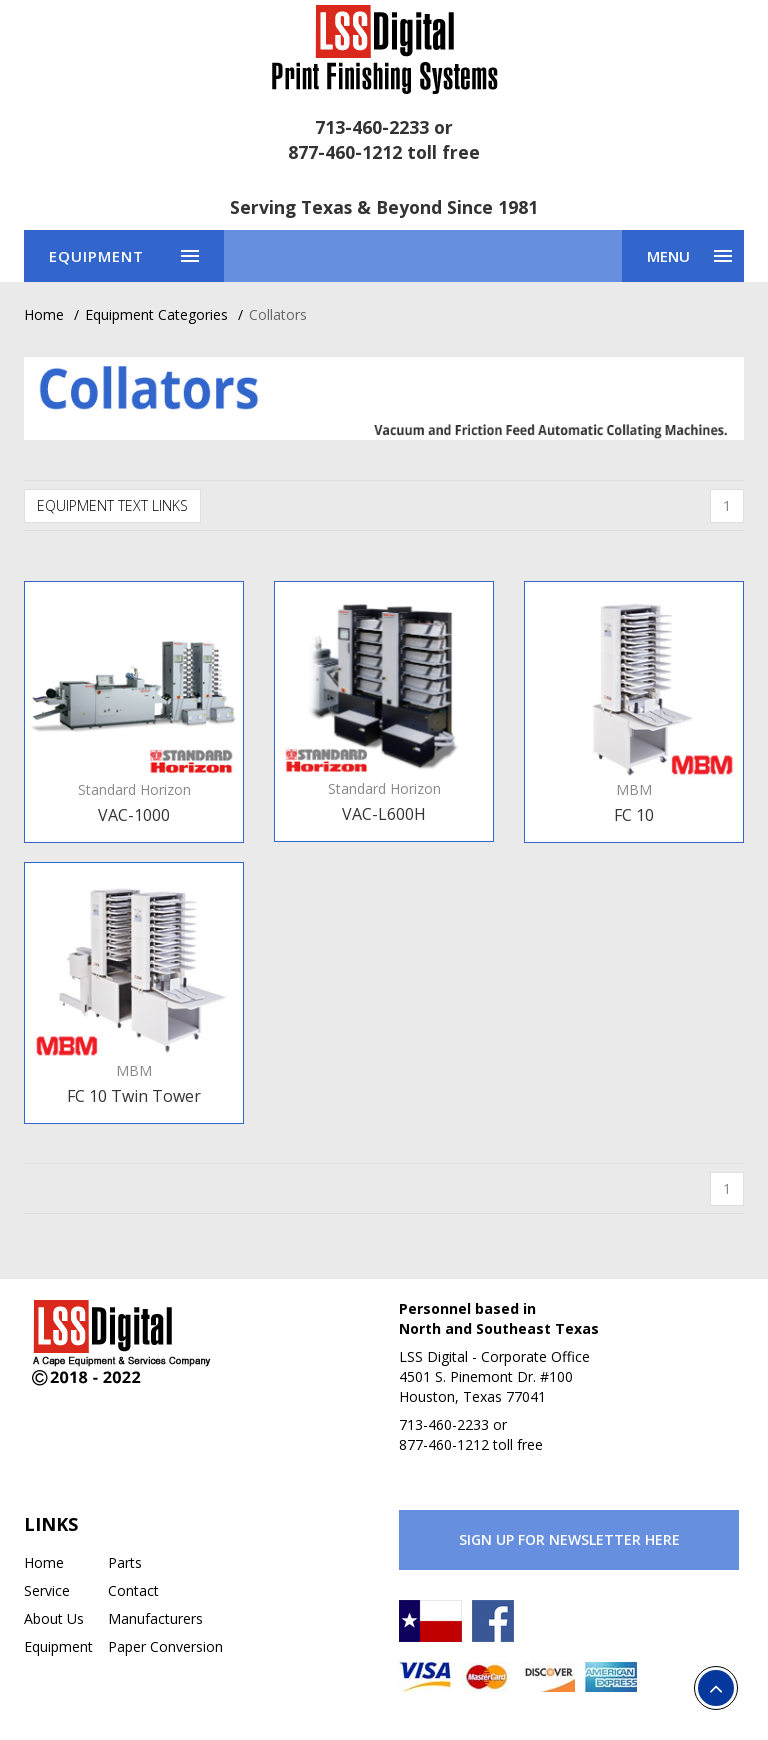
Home (44, 314)
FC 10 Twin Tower (134, 1096)
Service (47, 1590)
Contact (133, 1590)
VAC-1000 (134, 815)
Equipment (58, 1646)
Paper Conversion (165, 1646)
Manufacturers (155, 1618)
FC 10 (634, 815)
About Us (54, 1618)
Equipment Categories (156, 314)
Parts (125, 1562)
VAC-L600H (384, 814)
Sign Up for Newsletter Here (569, 1539)
